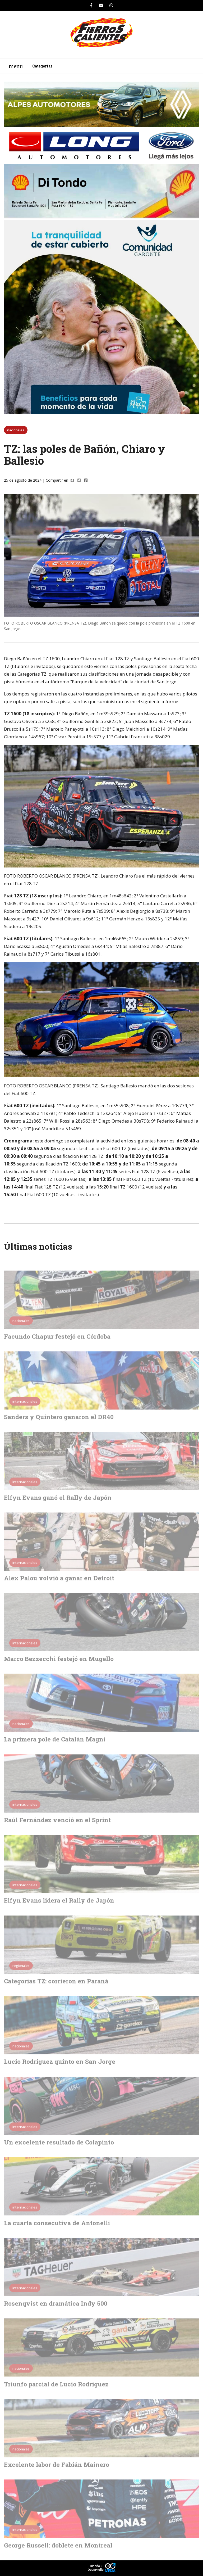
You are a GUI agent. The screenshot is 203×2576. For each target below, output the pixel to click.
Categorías (42, 66)
